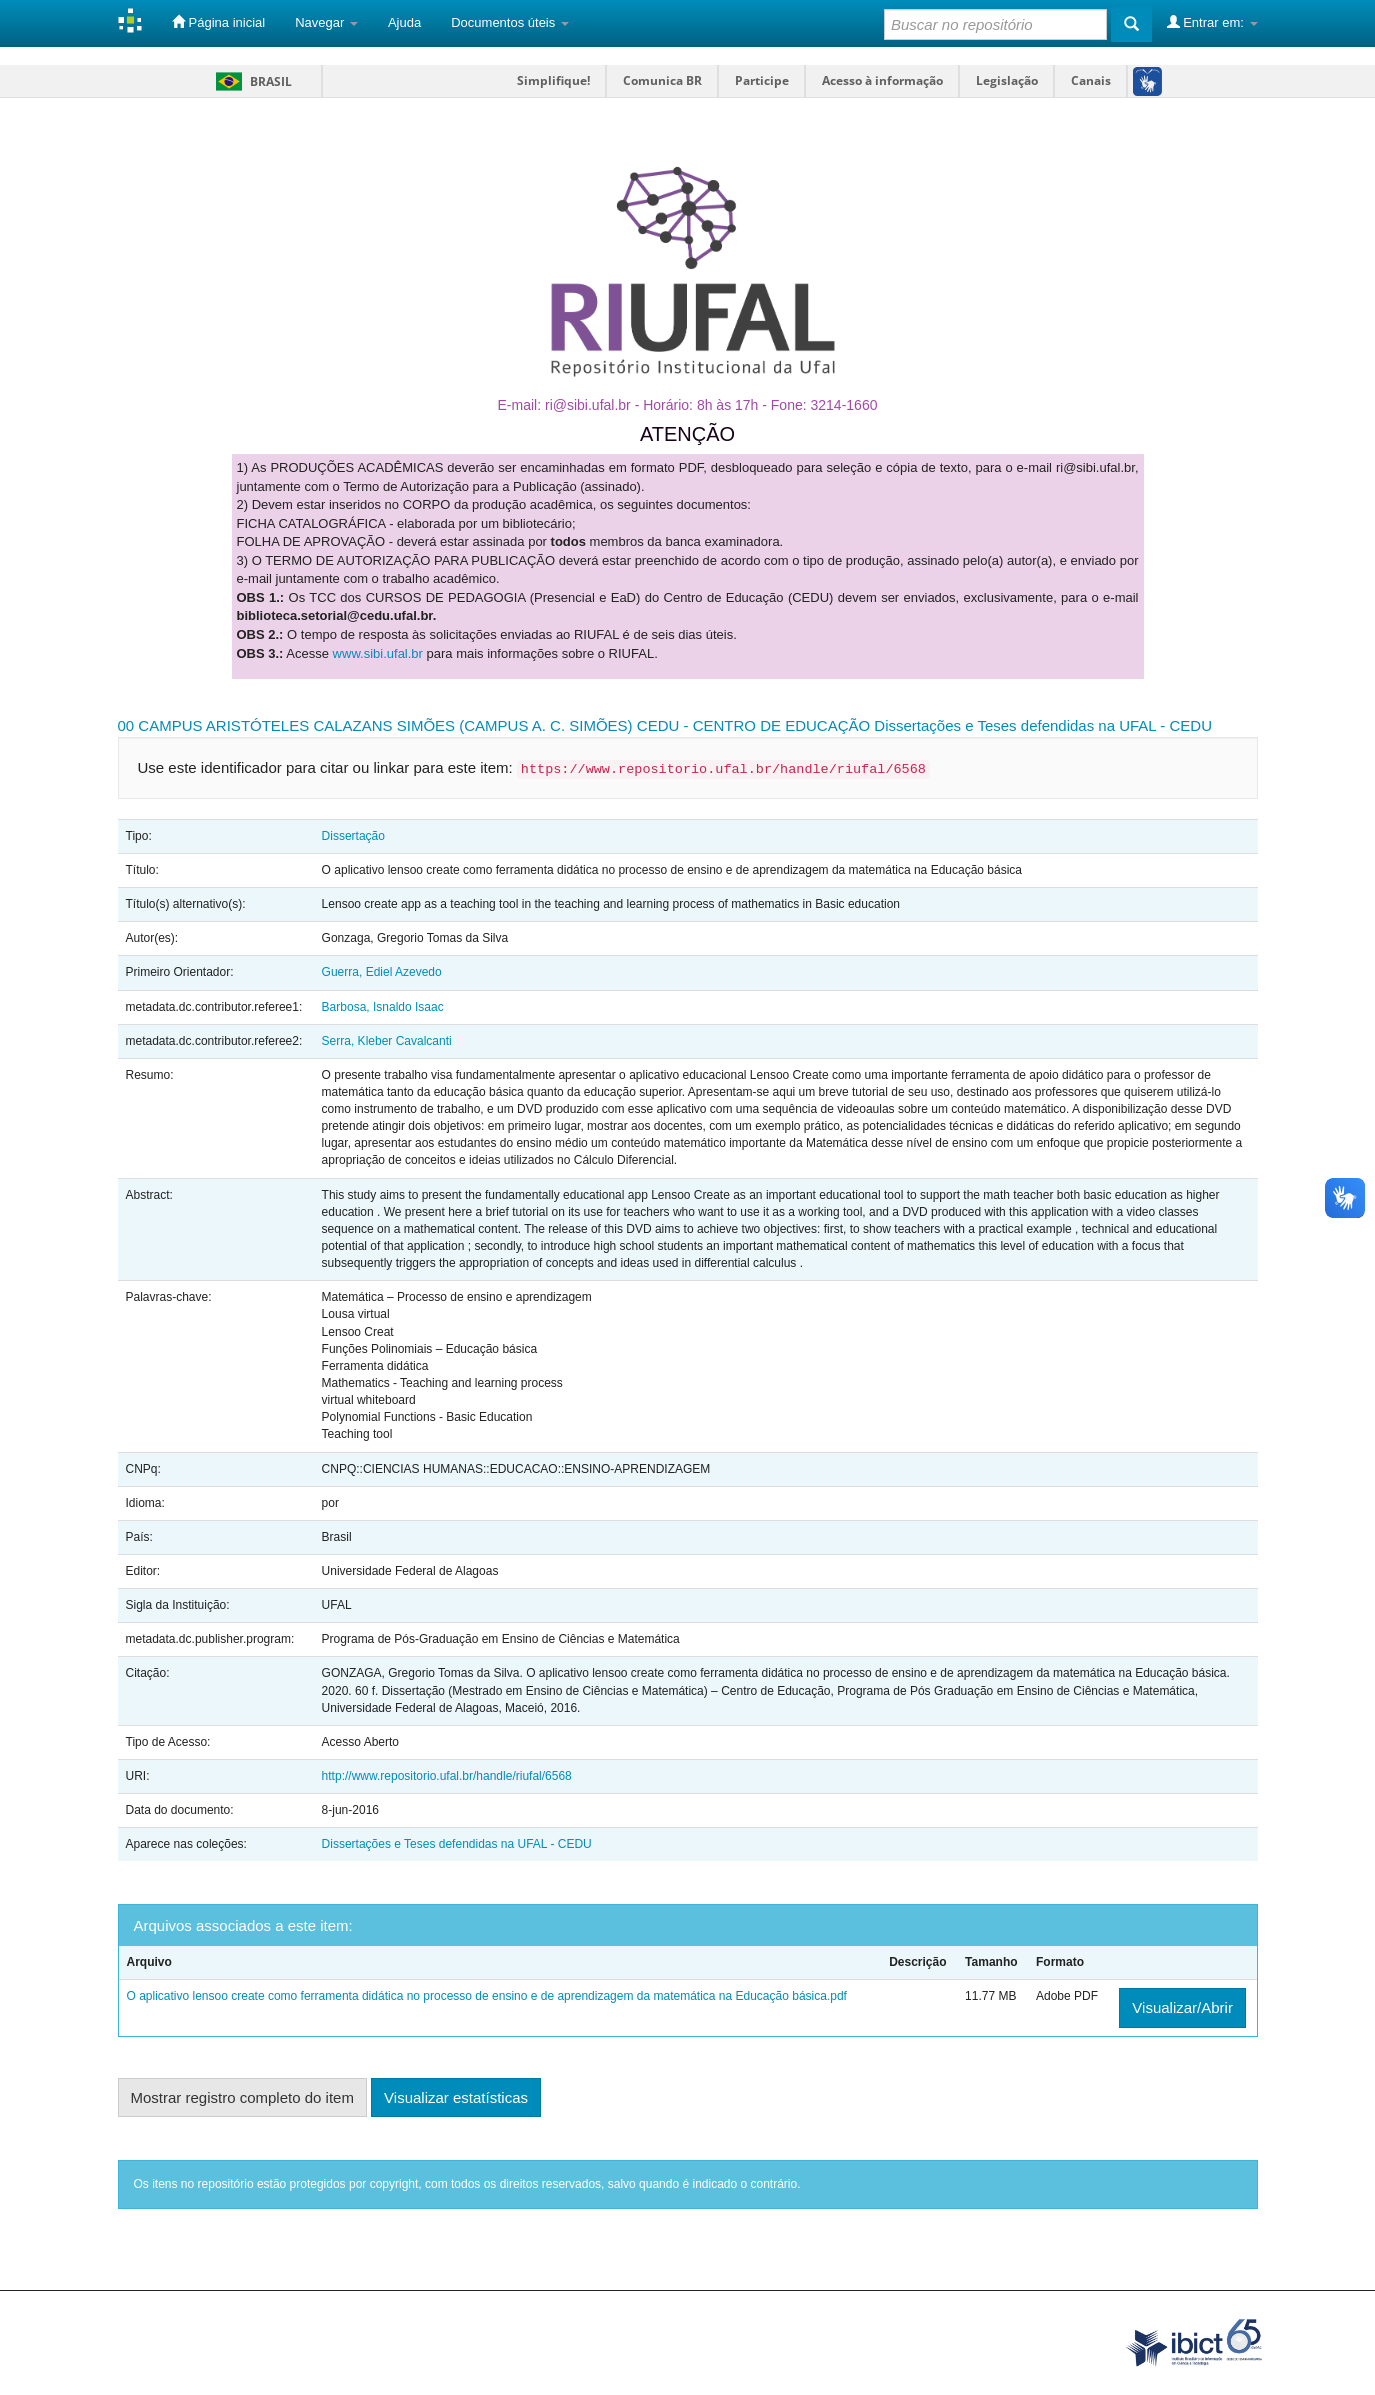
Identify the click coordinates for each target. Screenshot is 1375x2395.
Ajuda (404, 22)
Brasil (250, 81)
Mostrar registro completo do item (242, 2097)
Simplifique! (553, 80)
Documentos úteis (510, 22)
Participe (762, 80)
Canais (1091, 80)
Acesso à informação (882, 80)
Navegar (326, 22)
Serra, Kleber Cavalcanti (387, 1041)
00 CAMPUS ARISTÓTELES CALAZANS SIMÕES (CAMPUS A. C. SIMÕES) (375, 725)
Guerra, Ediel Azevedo (382, 972)
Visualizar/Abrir (1182, 2007)
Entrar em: (1212, 22)
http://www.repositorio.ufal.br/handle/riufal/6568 (447, 1776)
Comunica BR (662, 80)
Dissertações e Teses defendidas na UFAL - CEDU (1043, 725)
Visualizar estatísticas (456, 2097)
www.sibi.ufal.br (378, 653)
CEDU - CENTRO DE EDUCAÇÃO (753, 725)
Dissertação (353, 836)
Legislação (1007, 80)
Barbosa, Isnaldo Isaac (383, 1007)
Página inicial (218, 22)
